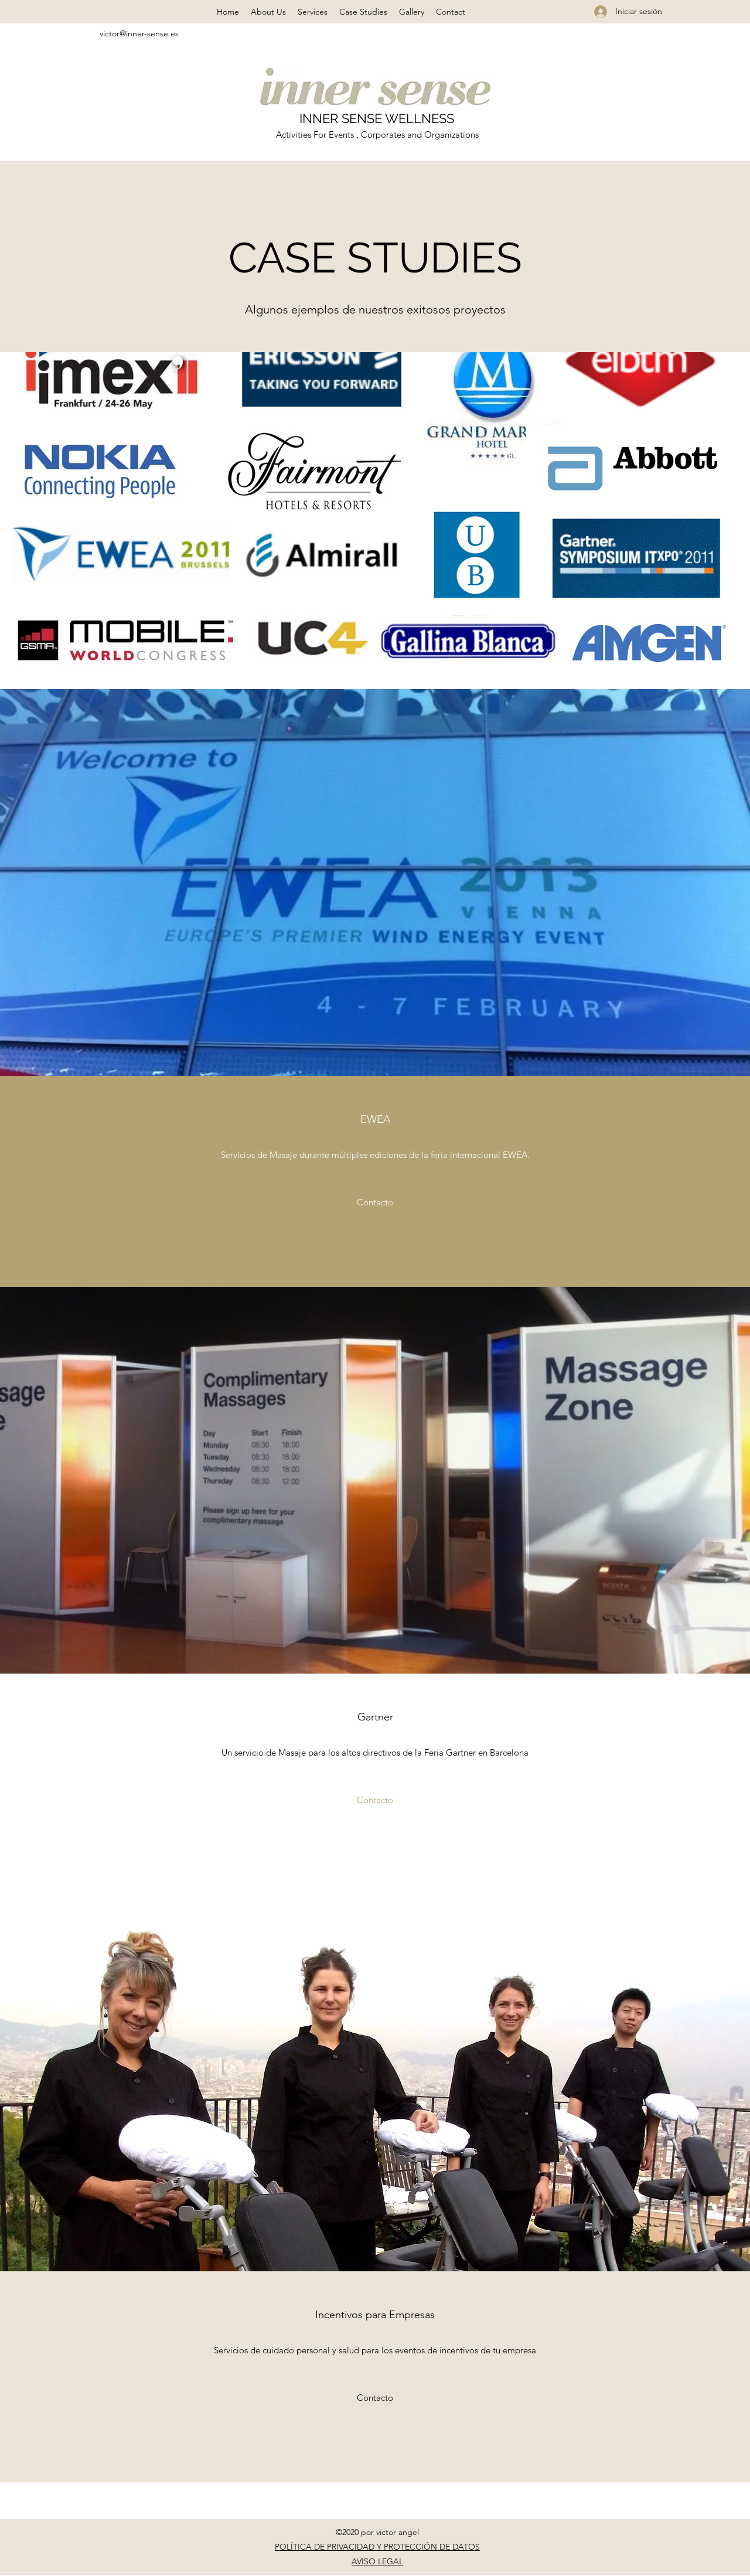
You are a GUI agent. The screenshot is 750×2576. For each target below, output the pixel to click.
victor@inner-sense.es (139, 33)
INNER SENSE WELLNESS (376, 118)
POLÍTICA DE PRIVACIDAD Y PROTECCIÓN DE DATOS (377, 2546)
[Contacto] (375, 1202)
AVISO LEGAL (377, 2561)
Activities (294, 134)
